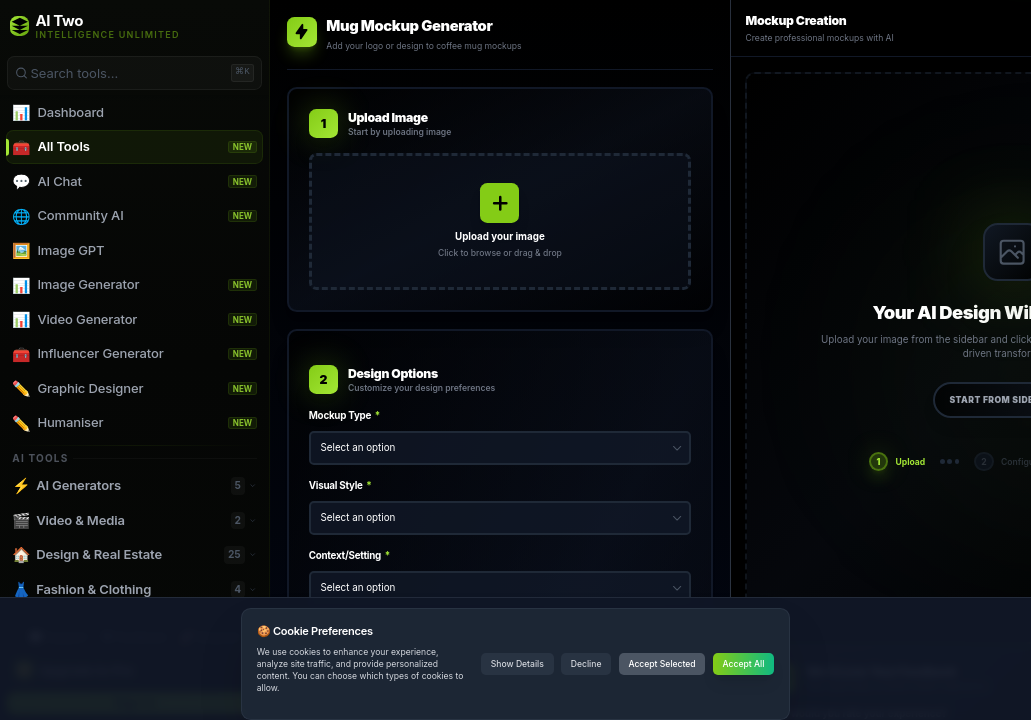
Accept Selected (661, 664)
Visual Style (340, 485)
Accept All (744, 664)
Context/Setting (349, 555)
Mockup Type (344, 415)
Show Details (517, 664)
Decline (586, 664)
